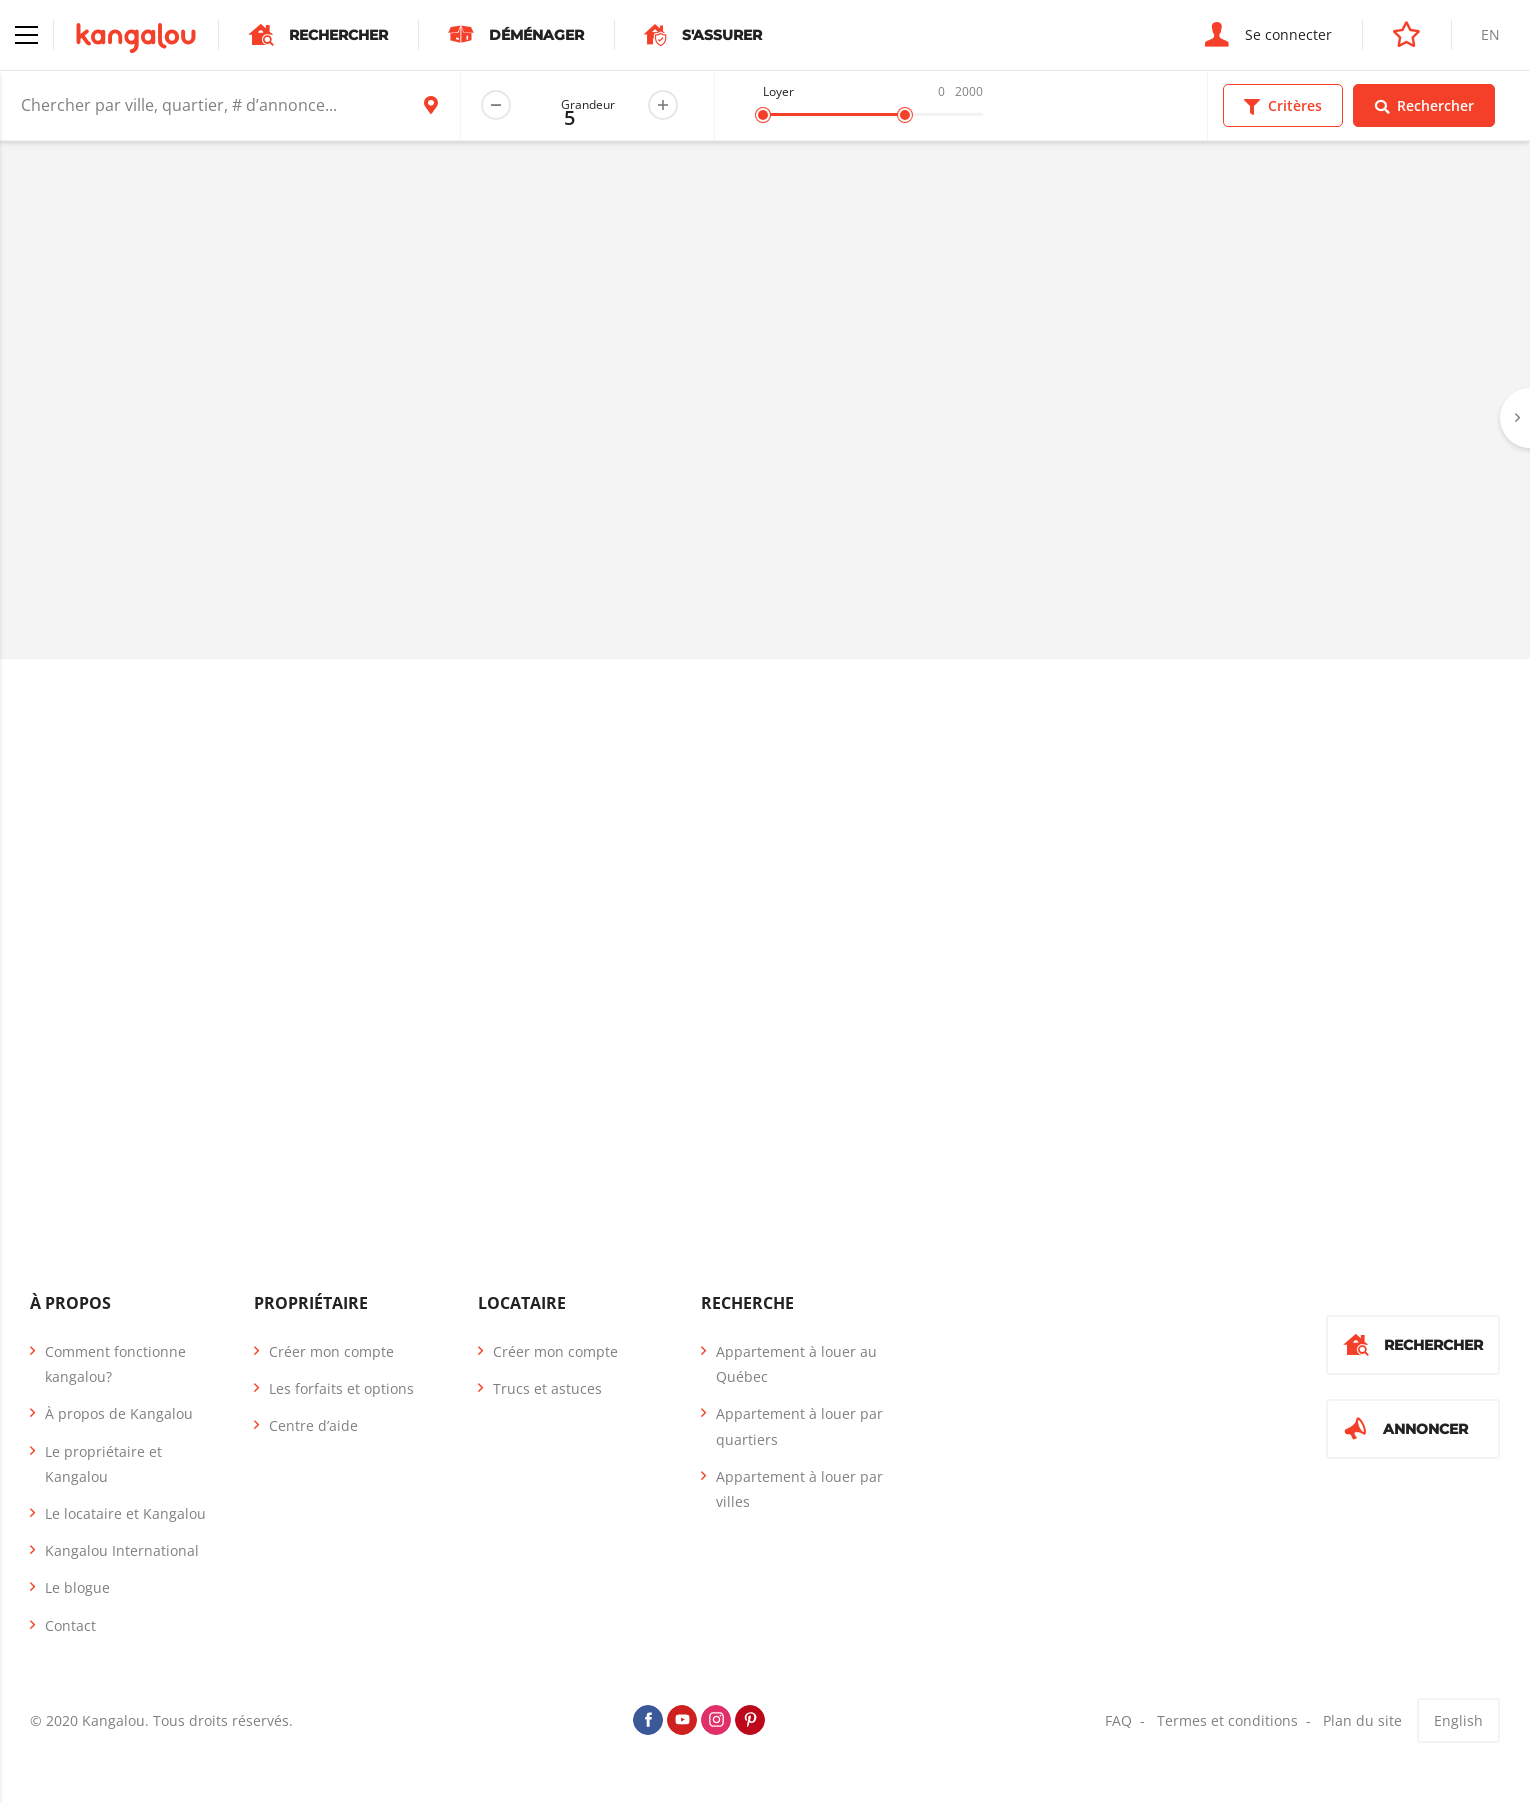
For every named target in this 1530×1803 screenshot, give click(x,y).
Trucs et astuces (547, 1388)
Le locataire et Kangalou (125, 1513)
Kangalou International (122, 1550)
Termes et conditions (1227, 1720)
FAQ (1118, 1720)
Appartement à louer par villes (799, 1489)
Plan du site (1362, 1720)
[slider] (763, 115)
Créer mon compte (331, 1351)
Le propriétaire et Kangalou (103, 1464)
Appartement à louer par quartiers (799, 1426)
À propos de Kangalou (119, 1413)
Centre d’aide (313, 1425)
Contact (70, 1625)
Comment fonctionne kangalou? (115, 1364)
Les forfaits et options (341, 1388)
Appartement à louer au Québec (796, 1364)
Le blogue (77, 1587)
